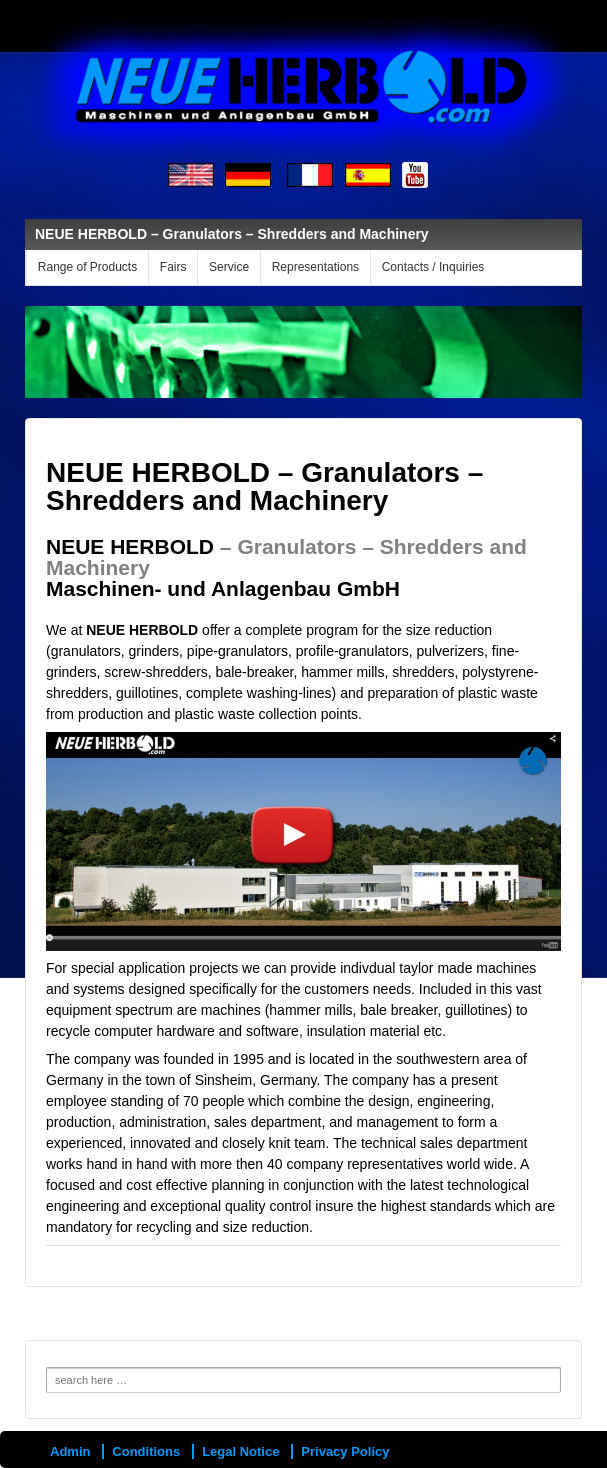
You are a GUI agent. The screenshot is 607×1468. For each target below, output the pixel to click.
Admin (70, 1451)
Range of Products (87, 267)
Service (229, 267)
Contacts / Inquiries (433, 267)
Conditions (146, 1451)
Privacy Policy (345, 1451)
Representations (315, 267)
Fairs (173, 267)
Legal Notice (240, 1451)
